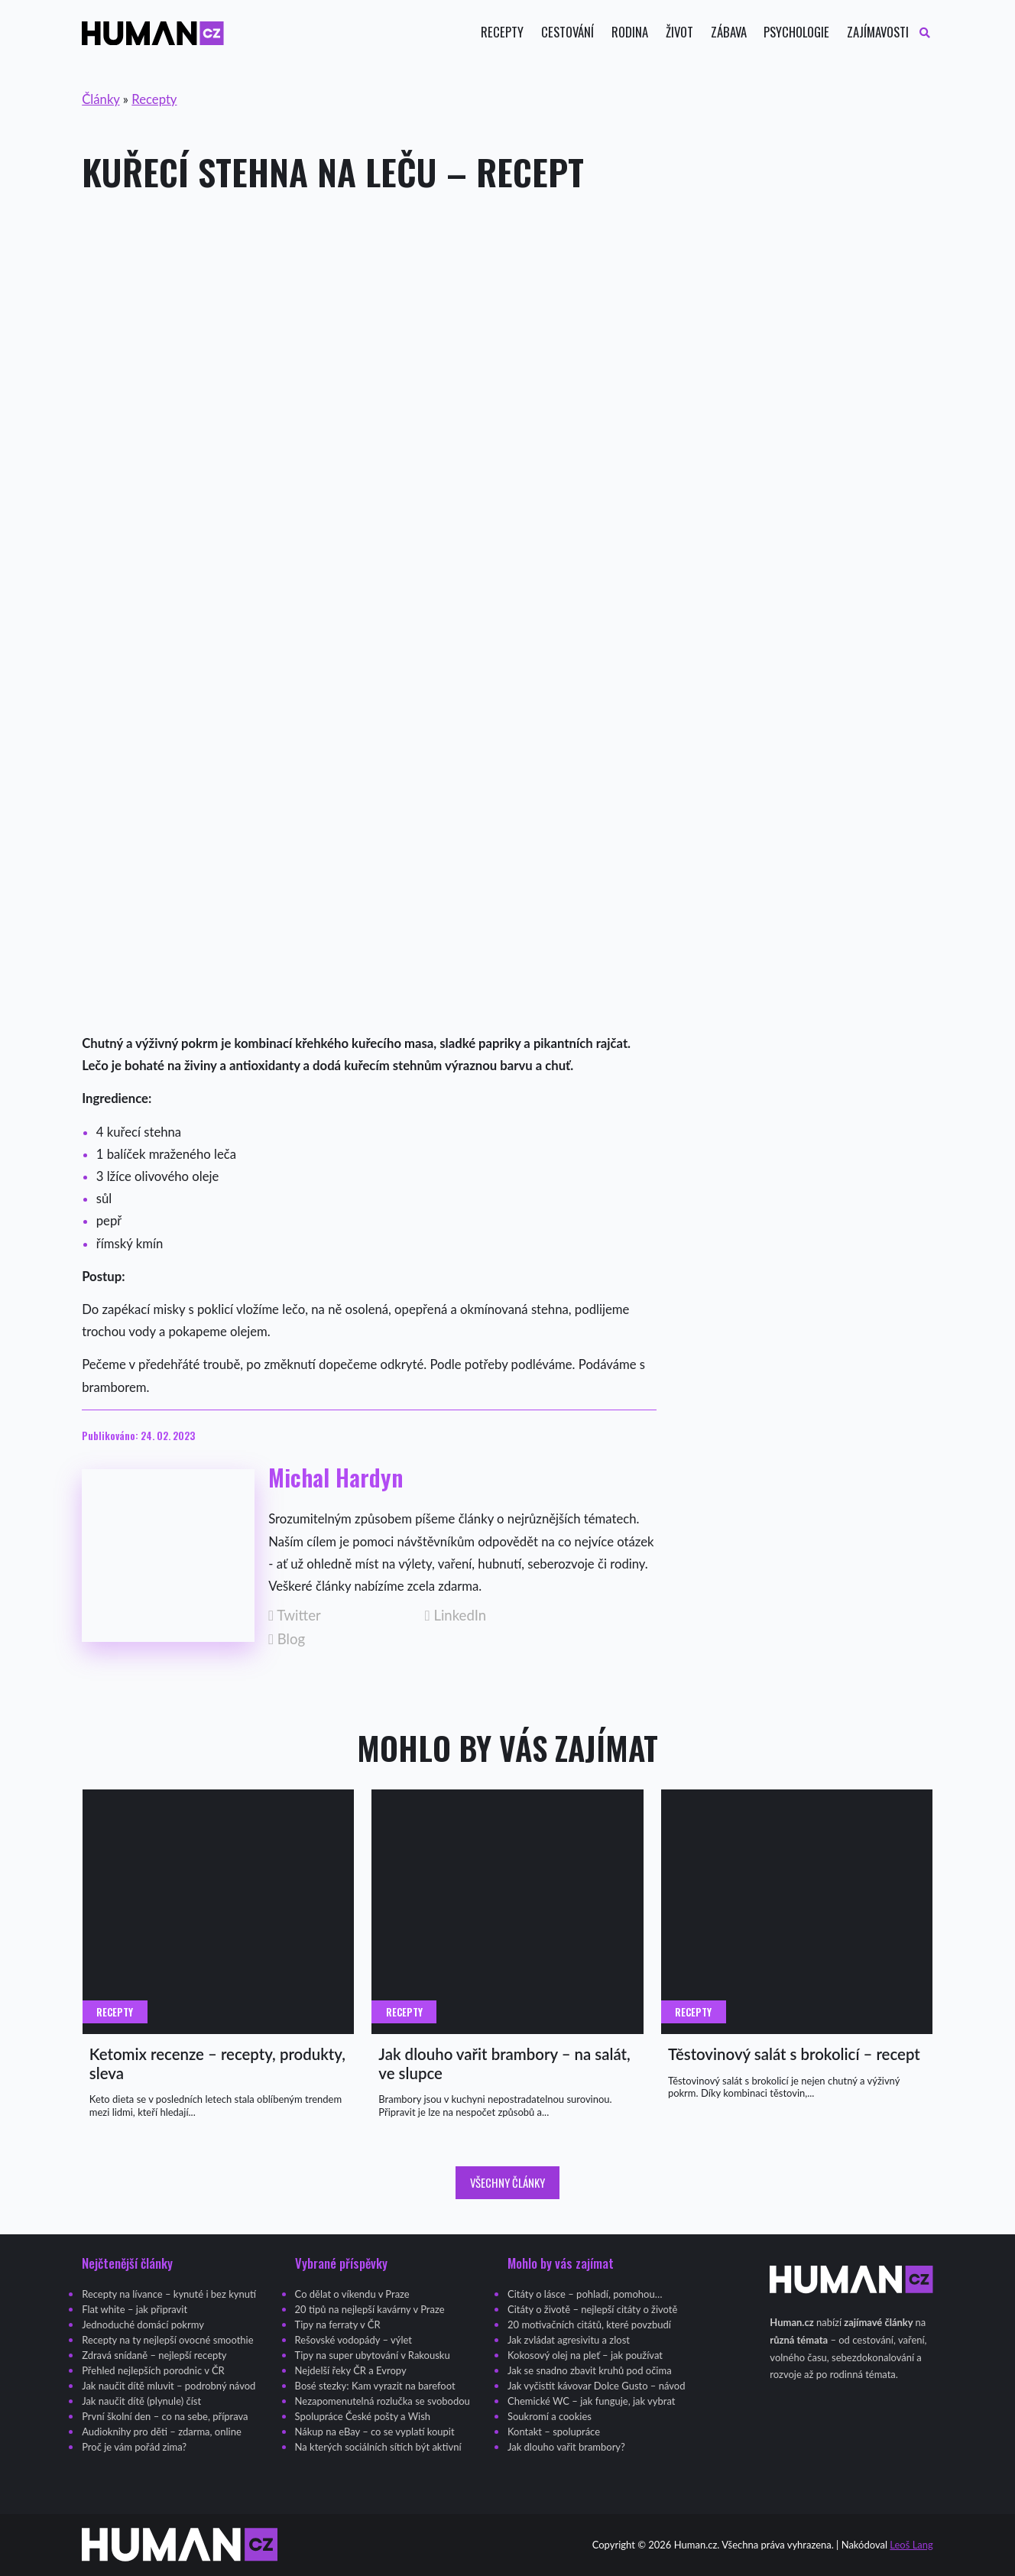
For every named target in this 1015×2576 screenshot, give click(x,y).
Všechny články (507, 2182)
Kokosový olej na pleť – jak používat (585, 2355)
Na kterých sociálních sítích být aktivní (378, 2447)
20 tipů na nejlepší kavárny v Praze (370, 2309)
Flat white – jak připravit (134, 2309)
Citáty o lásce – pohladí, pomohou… (584, 2294)
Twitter (294, 1616)
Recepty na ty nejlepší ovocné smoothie (167, 2340)
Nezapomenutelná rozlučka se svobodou (382, 2401)
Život (679, 32)
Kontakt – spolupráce (553, 2431)
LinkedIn (455, 1616)
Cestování (567, 32)
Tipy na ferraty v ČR (338, 2324)
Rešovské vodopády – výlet (353, 2340)
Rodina (629, 32)
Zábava (729, 32)
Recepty (502, 32)
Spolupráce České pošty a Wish (363, 2416)
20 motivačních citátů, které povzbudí (589, 2324)
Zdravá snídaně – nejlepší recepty (154, 2355)
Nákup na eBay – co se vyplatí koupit (375, 2431)
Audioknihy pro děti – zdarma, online (162, 2431)
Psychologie (796, 32)
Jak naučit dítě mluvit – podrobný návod (168, 2386)
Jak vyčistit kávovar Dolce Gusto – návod (596, 2386)
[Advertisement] (507, 333)
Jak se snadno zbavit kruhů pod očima (589, 2370)
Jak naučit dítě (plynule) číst (141, 2401)
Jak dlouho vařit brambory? (566, 2447)
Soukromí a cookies (549, 2416)
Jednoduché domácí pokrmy (143, 2324)
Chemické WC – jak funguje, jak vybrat (591, 2401)
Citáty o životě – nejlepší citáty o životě (592, 2309)
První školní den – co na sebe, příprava (165, 2416)
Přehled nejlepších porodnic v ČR (153, 2370)
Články (100, 99)
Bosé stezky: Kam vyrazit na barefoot (375, 2386)
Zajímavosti (878, 32)
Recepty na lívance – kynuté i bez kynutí (169, 2294)
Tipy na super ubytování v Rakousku (372, 2355)
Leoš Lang (911, 2545)
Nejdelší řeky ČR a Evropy (351, 2370)
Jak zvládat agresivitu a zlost (568, 2340)
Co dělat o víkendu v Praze (352, 2294)
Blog (286, 1639)
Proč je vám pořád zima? (134, 2447)
